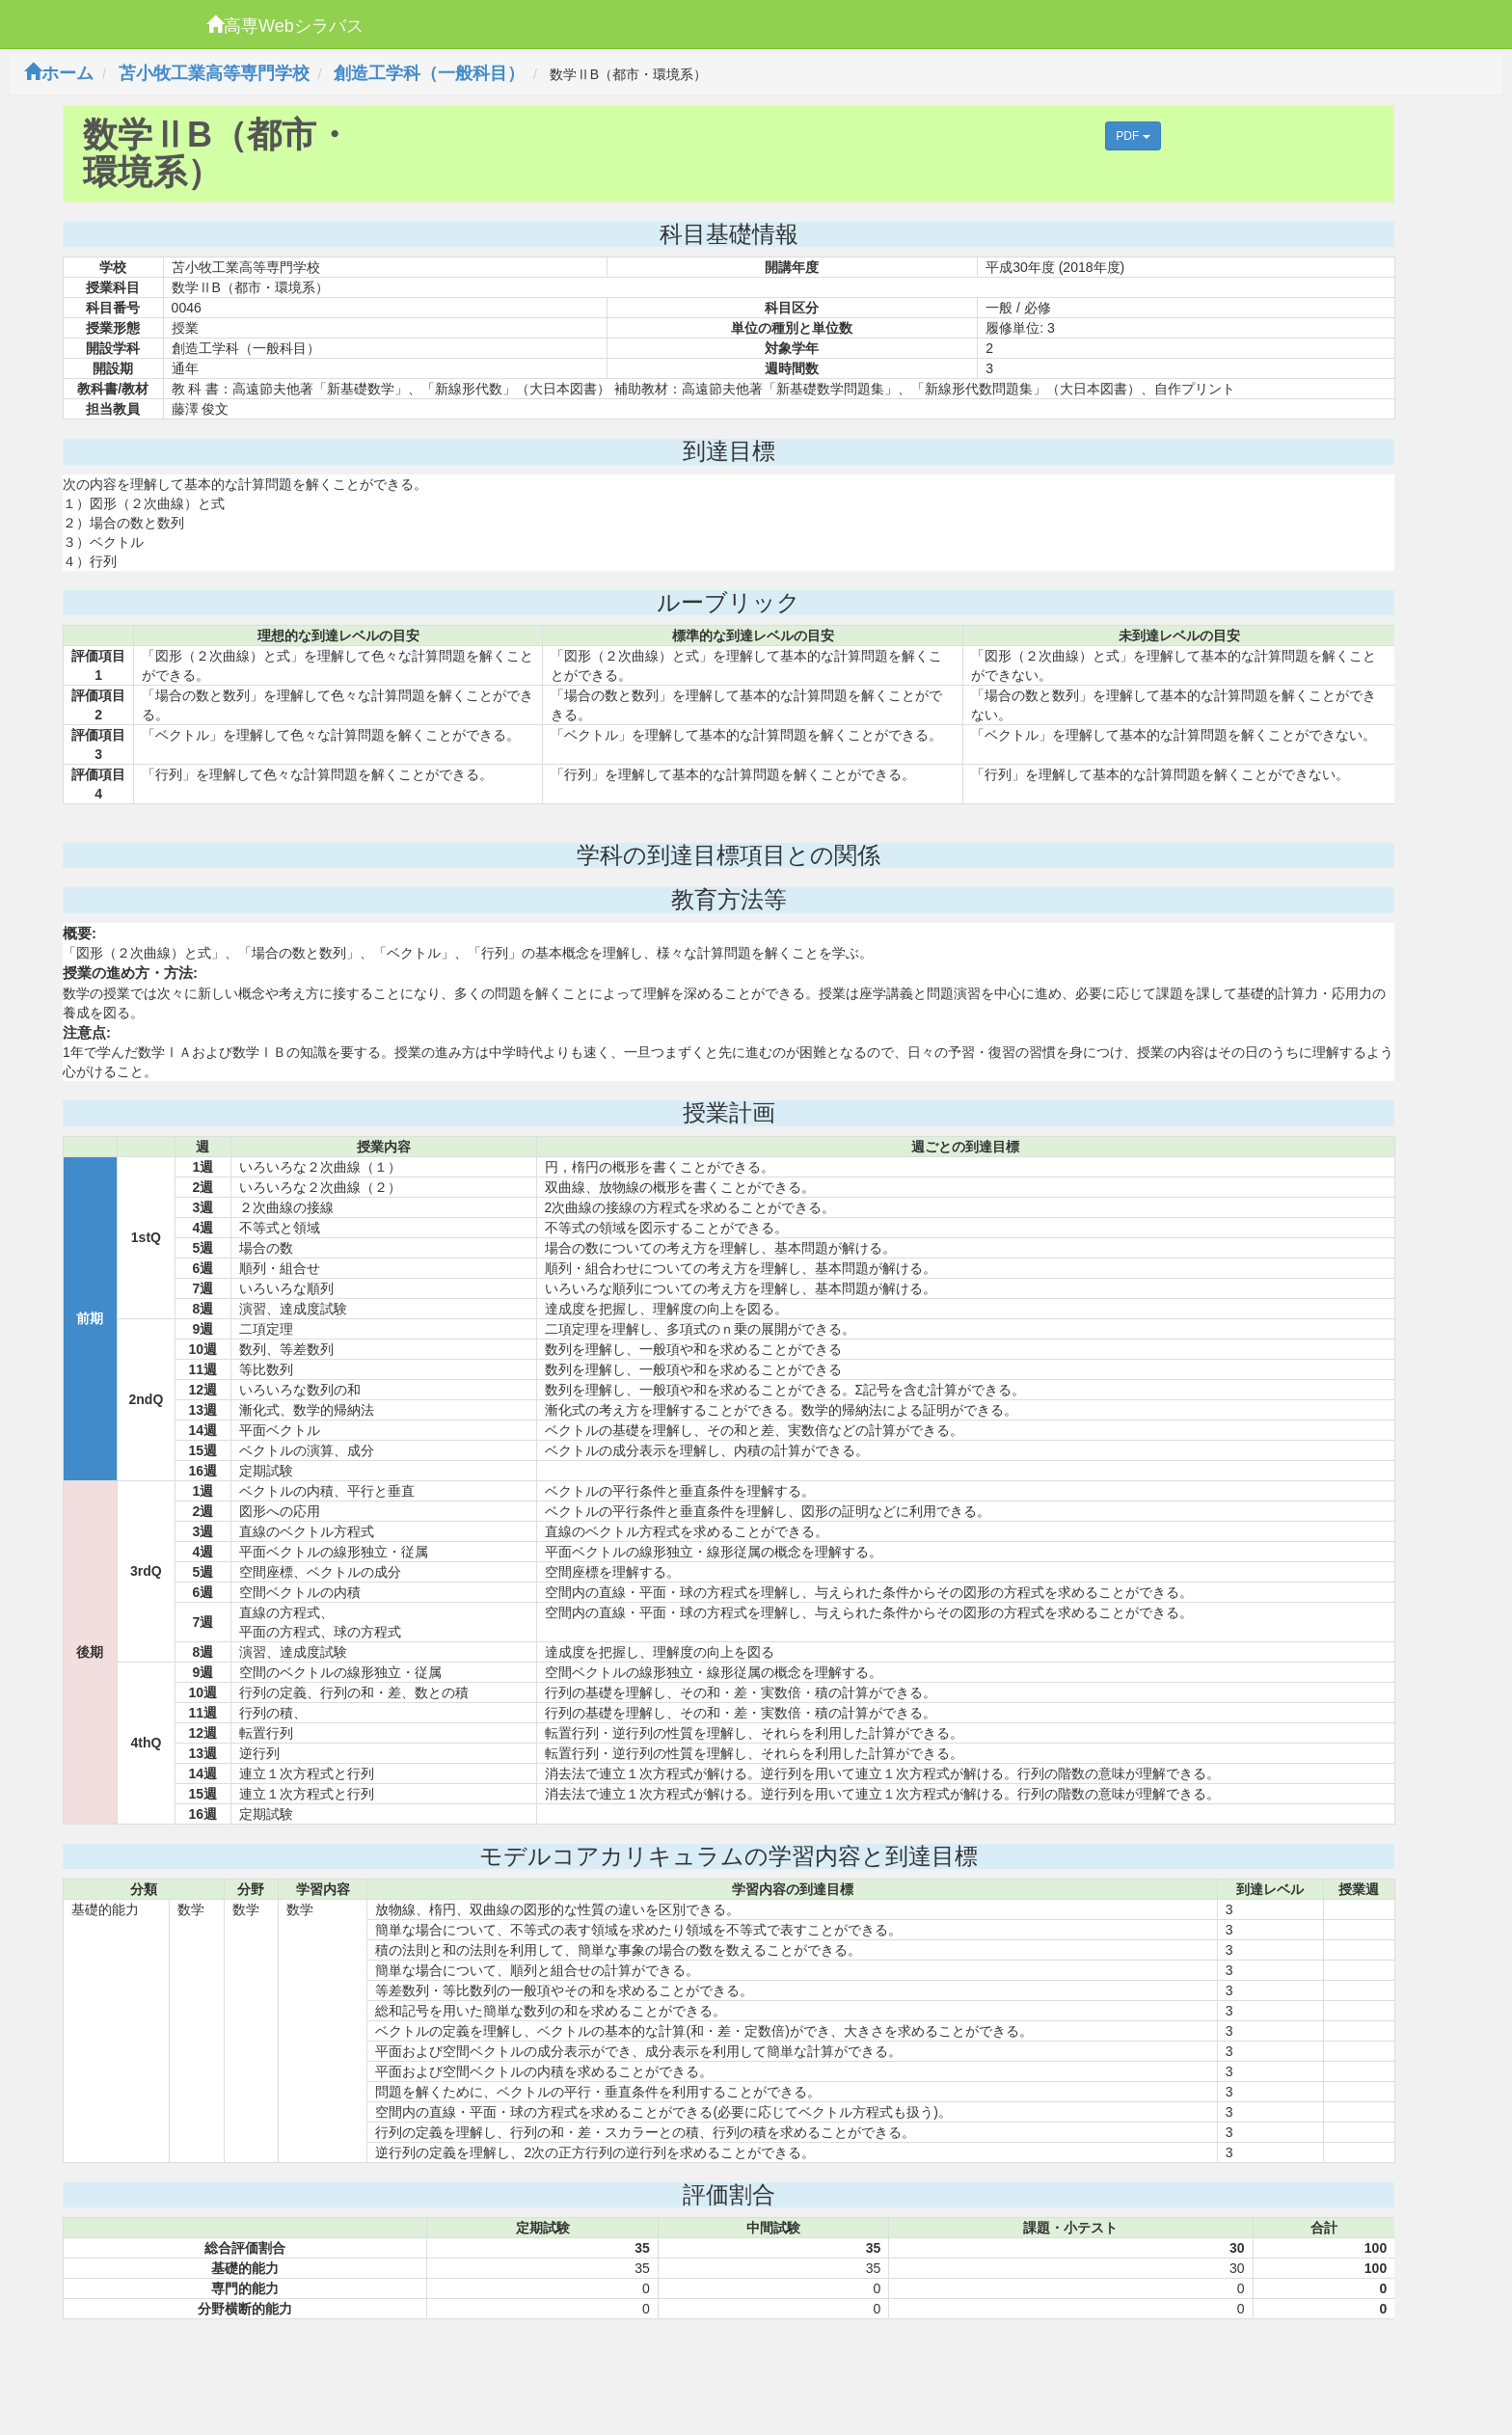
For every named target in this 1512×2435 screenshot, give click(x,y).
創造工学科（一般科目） (429, 73)
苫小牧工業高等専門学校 (214, 73)
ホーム (59, 73)
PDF (1132, 136)
